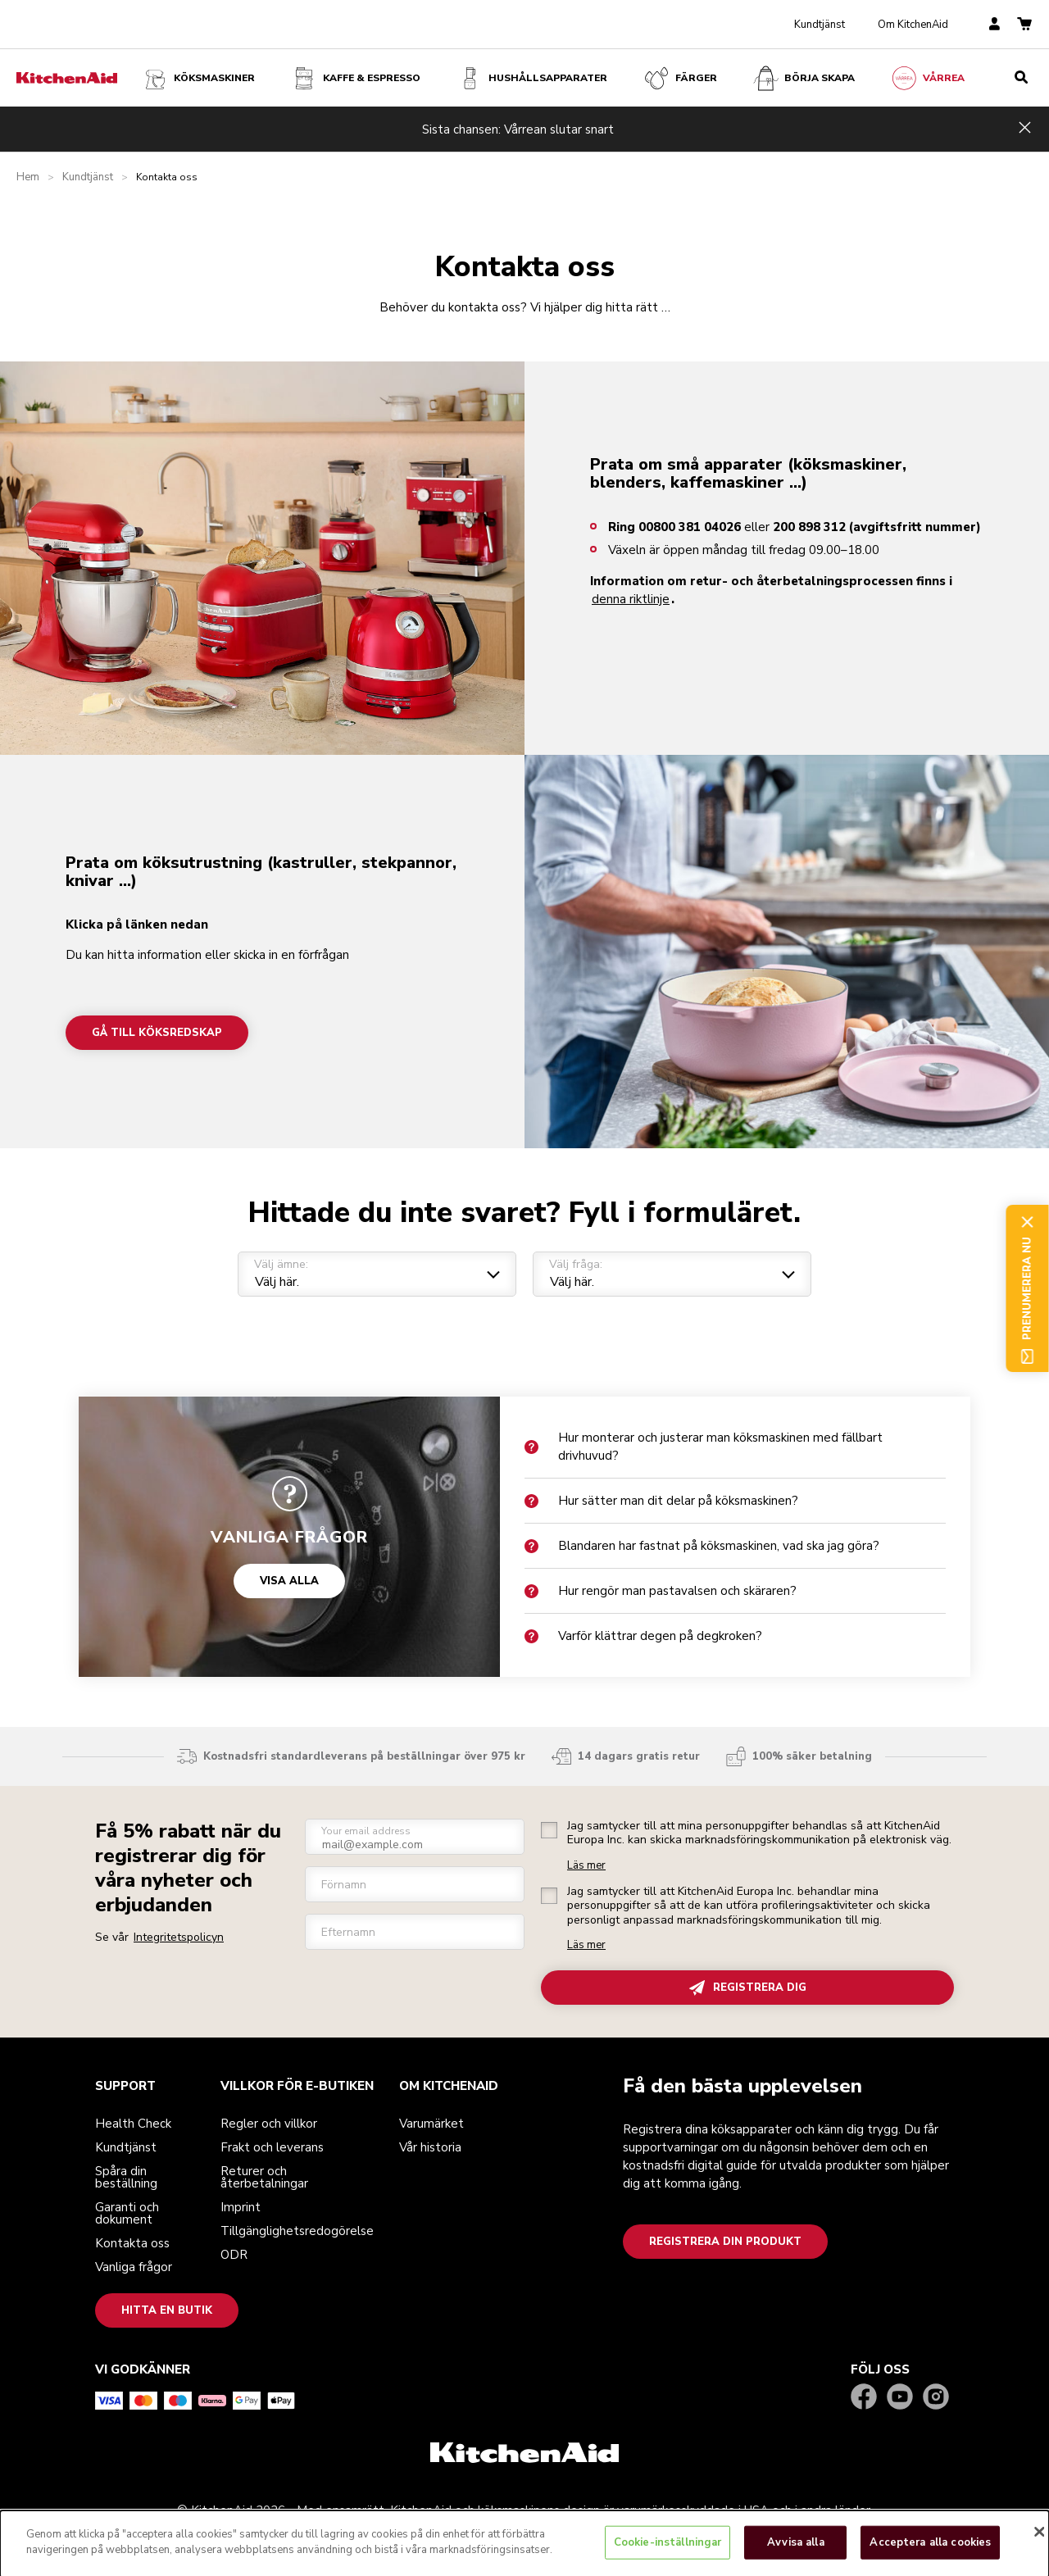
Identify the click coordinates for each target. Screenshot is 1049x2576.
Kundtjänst (819, 24)
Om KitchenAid (913, 24)
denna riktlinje (631, 599)
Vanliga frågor (133, 2267)
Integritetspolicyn (179, 1937)
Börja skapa (803, 78)
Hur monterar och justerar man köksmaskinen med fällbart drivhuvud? (703, 1446)
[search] (1021, 77)
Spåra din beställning (126, 2177)
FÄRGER (680, 78)
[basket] (1024, 25)
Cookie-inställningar (668, 2556)
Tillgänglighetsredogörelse (297, 2231)
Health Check (133, 2123)
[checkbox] (549, 1830)
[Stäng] (1040, 2546)
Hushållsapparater (531, 78)
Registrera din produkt (725, 2241)
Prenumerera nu (1027, 1288)
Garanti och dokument (127, 2213)
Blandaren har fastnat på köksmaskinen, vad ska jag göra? (701, 1546)
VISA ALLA (289, 1581)
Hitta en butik (166, 2310)
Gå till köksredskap (157, 1032)
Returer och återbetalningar (264, 2177)
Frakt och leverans (272, 2147)
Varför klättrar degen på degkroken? (643, 1636)
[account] (994, 25)
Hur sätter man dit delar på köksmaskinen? (661, 1500)
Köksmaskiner (198, 78)
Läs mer (586, 1865)
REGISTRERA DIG (747, 1988)
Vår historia (430, 2147)
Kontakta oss (132, 2243)
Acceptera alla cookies (930, 2556)
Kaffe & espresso (355, 78)
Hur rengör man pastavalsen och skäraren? (660, 1591)
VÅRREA (927, 78)
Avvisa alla (795, 2556)
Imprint (240, 2207)
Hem (27, 177)
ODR (233, 2255)
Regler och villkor (268, 2123)
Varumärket (431, 2123)
